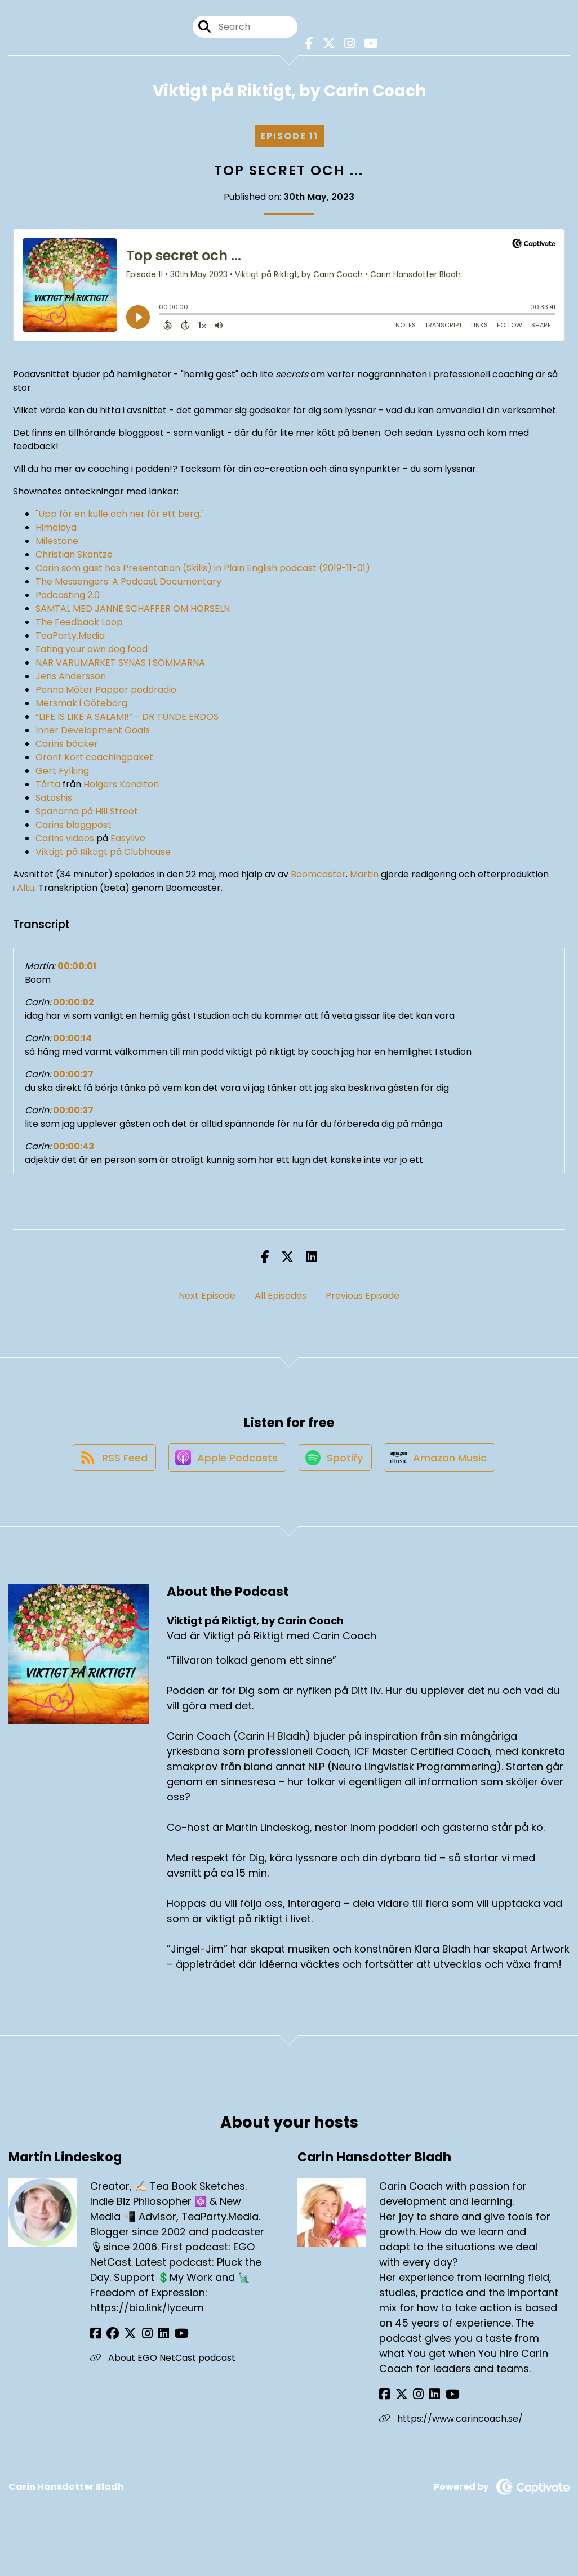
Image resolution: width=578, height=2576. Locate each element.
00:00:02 (73, 1005)
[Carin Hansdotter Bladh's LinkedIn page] (425, 2401)
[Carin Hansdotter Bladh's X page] (398, 2401)
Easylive (127, 841)
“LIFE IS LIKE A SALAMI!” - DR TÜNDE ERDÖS (127, 719)
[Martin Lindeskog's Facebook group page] (109, 2340)
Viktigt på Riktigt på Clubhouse (103, 854)
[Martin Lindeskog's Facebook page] (95, 2340)
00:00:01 (76, 968)
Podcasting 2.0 (67, 597)
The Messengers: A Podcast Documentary (128, 584)
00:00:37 (73, 1113)
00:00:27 (73, 1077)
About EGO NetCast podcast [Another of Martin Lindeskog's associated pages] (162, 2364)
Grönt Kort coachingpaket (94, 760)
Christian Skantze (74, 557)
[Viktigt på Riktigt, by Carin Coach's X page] (327, 45)
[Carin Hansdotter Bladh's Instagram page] (412, 2401)
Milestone (56, 543)
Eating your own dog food (91, 651)
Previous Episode (362, 1298)
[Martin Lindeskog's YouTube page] (165, 2340)
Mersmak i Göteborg (81, 705)
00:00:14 (72, 1041)
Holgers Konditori (120, 787)
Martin (364, 877)
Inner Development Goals (92, 733)
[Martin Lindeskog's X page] (124, 2340)
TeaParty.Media (70, 638)
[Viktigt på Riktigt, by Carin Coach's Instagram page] (347, 45)
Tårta (47, 787)
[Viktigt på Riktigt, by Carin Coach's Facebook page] (309, 45)
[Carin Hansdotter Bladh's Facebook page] (384, 2401)
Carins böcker (66, 746)
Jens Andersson (70, 678)
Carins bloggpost (73, 827)
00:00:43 (73, 1149)
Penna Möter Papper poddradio (105, 692)
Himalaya (56, 530)
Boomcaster (318, 877)
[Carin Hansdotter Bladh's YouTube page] (440, 2401)
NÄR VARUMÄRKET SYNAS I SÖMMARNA (120, 665)
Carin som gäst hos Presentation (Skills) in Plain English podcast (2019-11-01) (202, 570)
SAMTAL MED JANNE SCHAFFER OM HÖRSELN (132, 611)
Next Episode (207, 1298)
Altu (25, 890)
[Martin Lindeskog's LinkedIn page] (150, 2340)
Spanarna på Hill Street (86, 814)
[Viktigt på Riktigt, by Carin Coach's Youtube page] (367, 45)
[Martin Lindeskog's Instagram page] (137, 2340)
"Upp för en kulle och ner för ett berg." (119, 516)
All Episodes (280, 1298)
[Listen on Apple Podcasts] (225, 1463)
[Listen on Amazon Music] (442, 1463)
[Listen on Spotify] (336, 1464)
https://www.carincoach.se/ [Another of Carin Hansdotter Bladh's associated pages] (451, 2425)
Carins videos (64, 841)
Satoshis (53, 800)
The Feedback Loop (79, 624)
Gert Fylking (62, 773)
